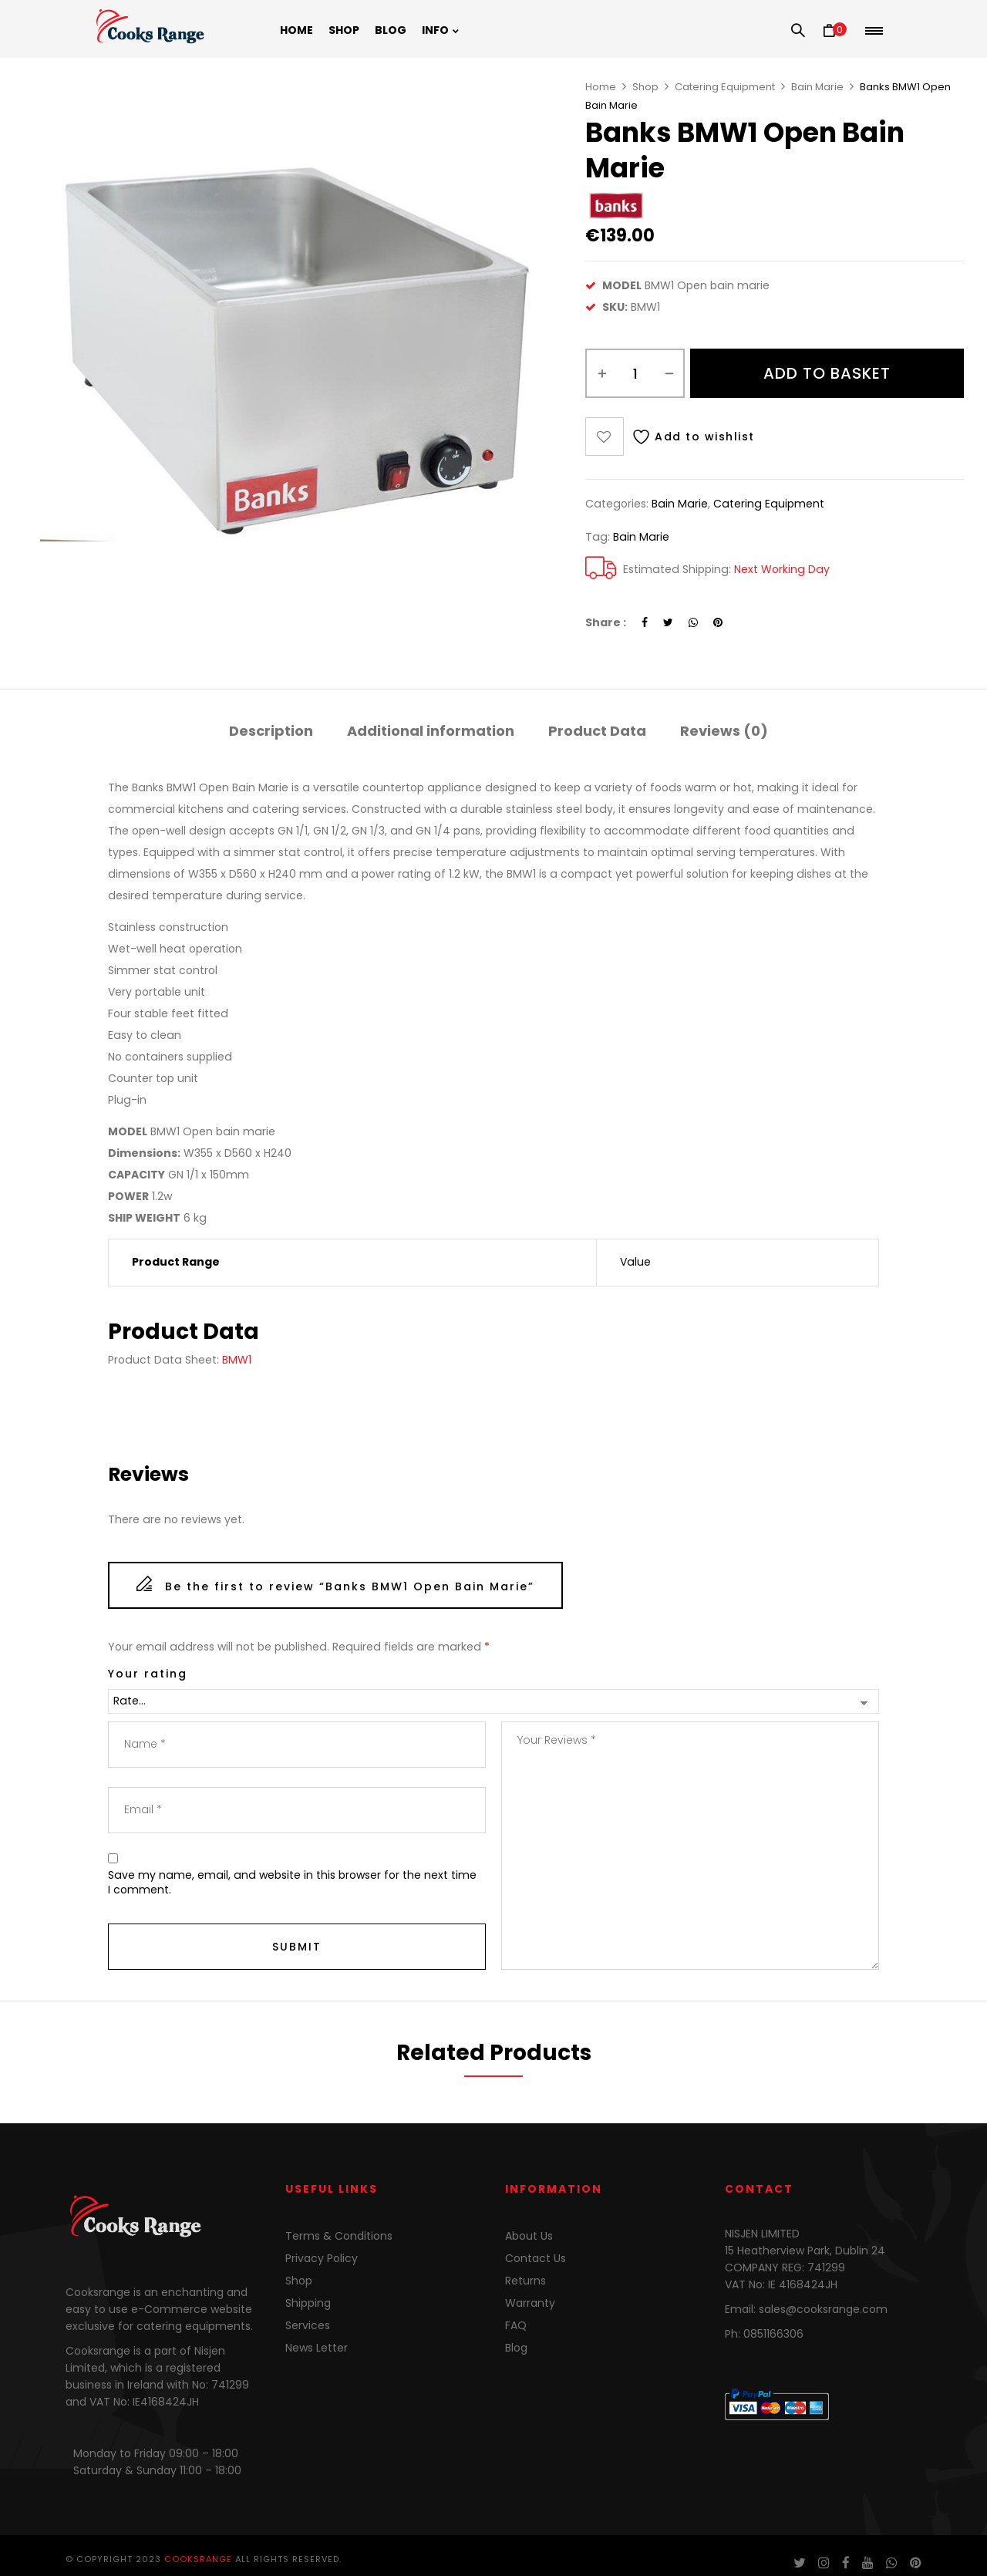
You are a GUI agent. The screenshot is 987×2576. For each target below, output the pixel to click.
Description (271, 730)
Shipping (308, 2303)
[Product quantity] (635, 373)
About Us (529, 2236)
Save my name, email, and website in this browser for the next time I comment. (292, 1883)
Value (635, 1261)
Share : (605, 622)
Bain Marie (817, 86)
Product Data (597, 730)
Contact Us (535, 2258)
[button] (835, 30)
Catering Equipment (725, 86)
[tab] (271, 733)
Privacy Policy (321, 2258)
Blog (516, 2347)
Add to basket (827, 373)
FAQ (516, 2325)
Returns (525, 2280)
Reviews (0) (724, 730)
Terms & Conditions (338, 2236)
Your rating (147, 1674)
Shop (645, 86)
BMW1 (236, 1359)
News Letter (316, 2347)
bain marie (641, 537)
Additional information (430, 730)
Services (307, 2325)
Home (600, 86)
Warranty (530, 2303)
